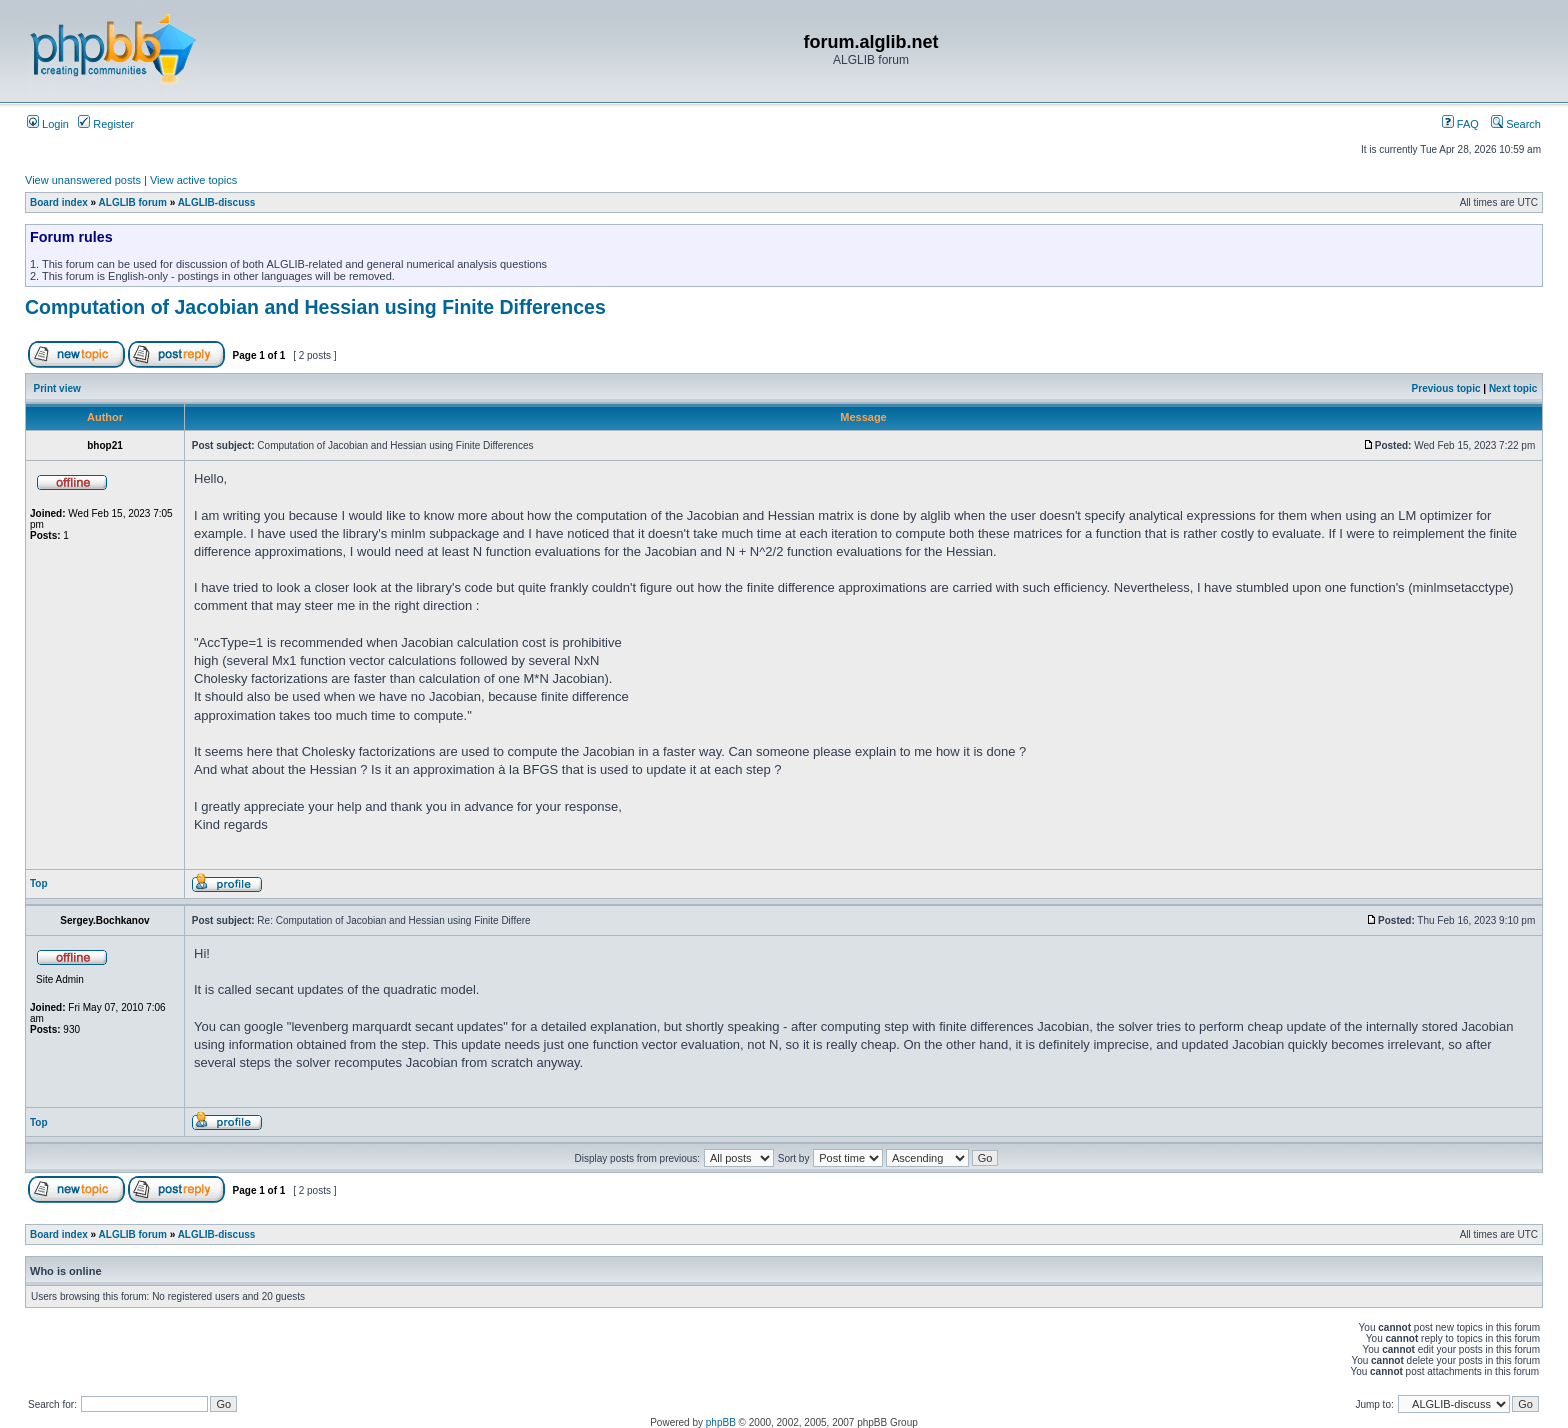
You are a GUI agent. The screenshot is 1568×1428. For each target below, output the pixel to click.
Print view (57, 388)
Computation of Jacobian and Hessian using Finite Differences (315, 307)
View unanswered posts (83, 180)
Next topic (1513, 388)
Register (106, 124)
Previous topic (1446, 388)
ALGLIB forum (133, 202)
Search (1516, 124)
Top (39, 883)
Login (48, 124)
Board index (59, 202)
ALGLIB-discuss (217, 202)
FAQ (1460, 124)
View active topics (193, 180)
